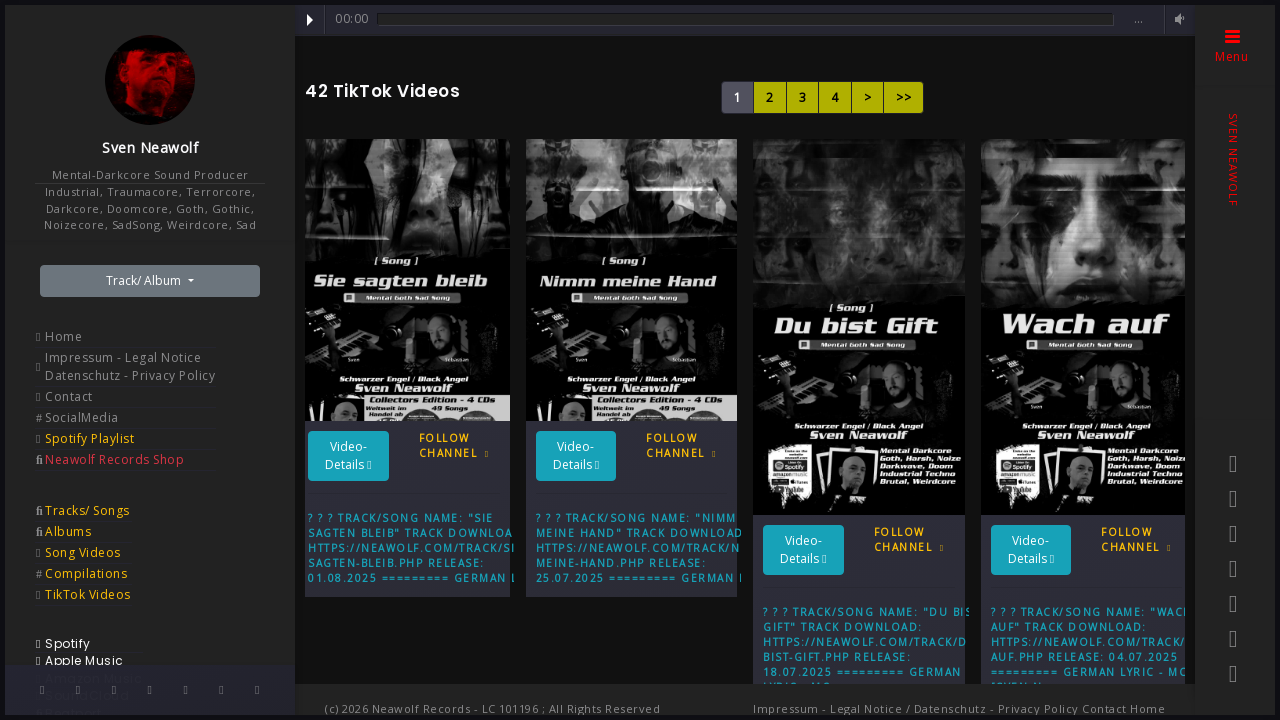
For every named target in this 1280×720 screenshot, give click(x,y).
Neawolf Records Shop (114, 459)
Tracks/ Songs (87, 510)
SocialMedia (82, 417)
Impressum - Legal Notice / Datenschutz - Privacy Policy (916, 708)
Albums (68, 531)
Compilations (86, 573)
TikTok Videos (88, 594)
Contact (69, 396)
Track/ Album (145, 280)
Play (310, 20)
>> (903, 97)
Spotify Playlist (89, 438)
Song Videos (83, 552)
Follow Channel (454, 445)
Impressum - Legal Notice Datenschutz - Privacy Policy (130, 366)
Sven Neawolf (150, 147)
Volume (1177, 19)
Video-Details (348, 455)
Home (63, 336)
